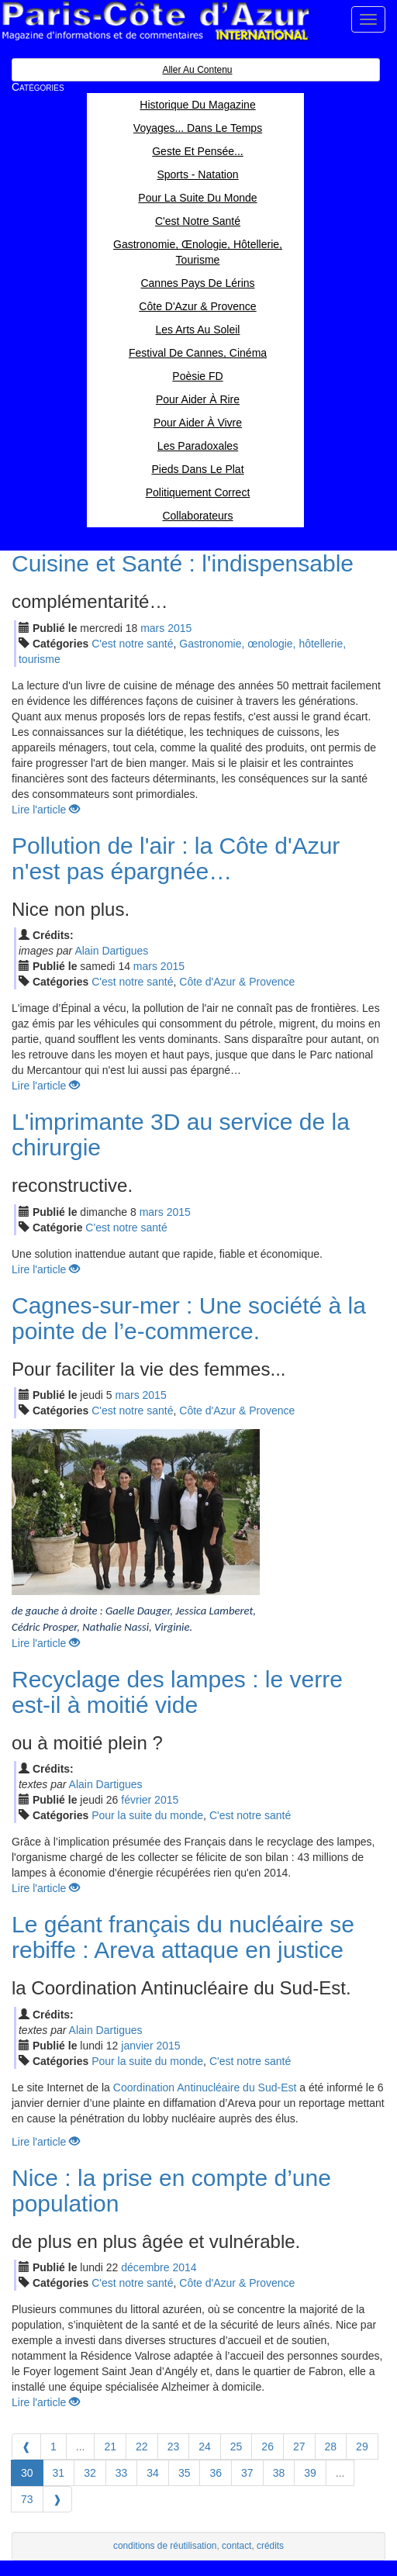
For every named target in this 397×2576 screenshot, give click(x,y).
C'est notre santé (132, 643)
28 (331, 2446)
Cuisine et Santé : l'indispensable (183, 563)
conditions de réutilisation (165, 2545)
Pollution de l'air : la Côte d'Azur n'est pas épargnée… (176, 858)
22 (142, 2446)
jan (137, 2045)
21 (110, 2446)
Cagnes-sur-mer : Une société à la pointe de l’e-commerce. (189, 1318)
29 (362, 2446)
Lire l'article (46, 809)
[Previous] (26, 2446)
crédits (270, 2545)
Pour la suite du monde (147, 1815)
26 (267, 2446)
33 (122, 2473)
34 (153, 2473)
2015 (179, 628)
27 (299, 2446)
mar (152, 628)
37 (247, 2473)
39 (310, 2473)
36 (215, 2473)
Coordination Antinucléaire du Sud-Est (205, 2087)
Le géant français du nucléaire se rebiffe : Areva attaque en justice (183, 1937)
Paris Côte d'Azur (155, 21)
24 (204, 2446)
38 (279, 2473)
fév (136, 1800)
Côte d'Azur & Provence (237, 981)
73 (27, 2499)
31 (59, 2473)
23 (173, 2446)
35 (184, 2473)
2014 (184, 2267)
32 (90, 2473)
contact (236, 2545)
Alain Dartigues (111, 950)
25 (236, 2446)
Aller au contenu (197, 69)
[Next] (57, 2499)
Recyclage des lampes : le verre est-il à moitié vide (177, 1692)
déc (145, 2267)
